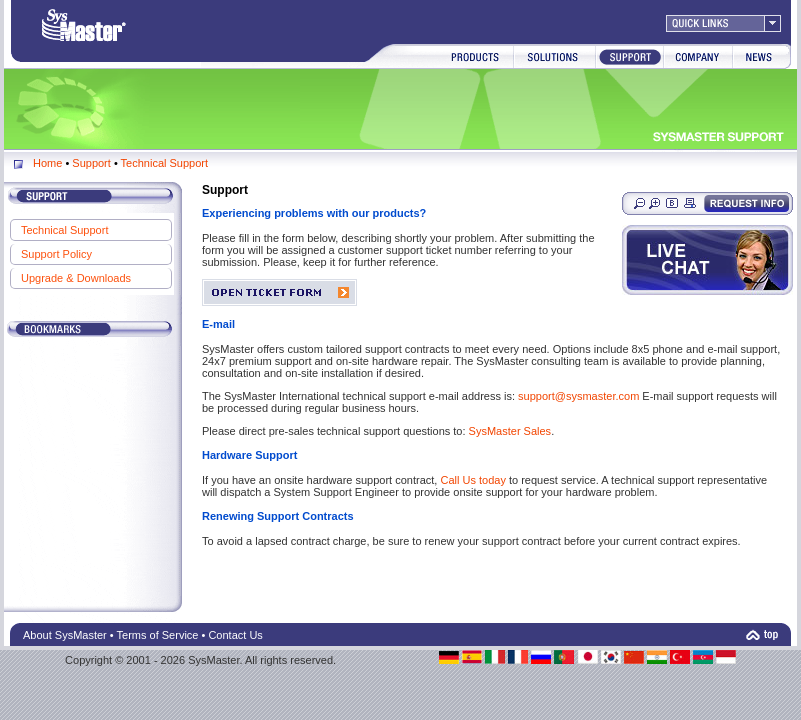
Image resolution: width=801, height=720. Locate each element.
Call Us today (472, 480)
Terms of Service (158, 635)
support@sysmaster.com (580, 396)
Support (91, 163)
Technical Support (164, 163)
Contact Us (235, 635)
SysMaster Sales (510, 431)
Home (47, 163)
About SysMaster (65, 635)
